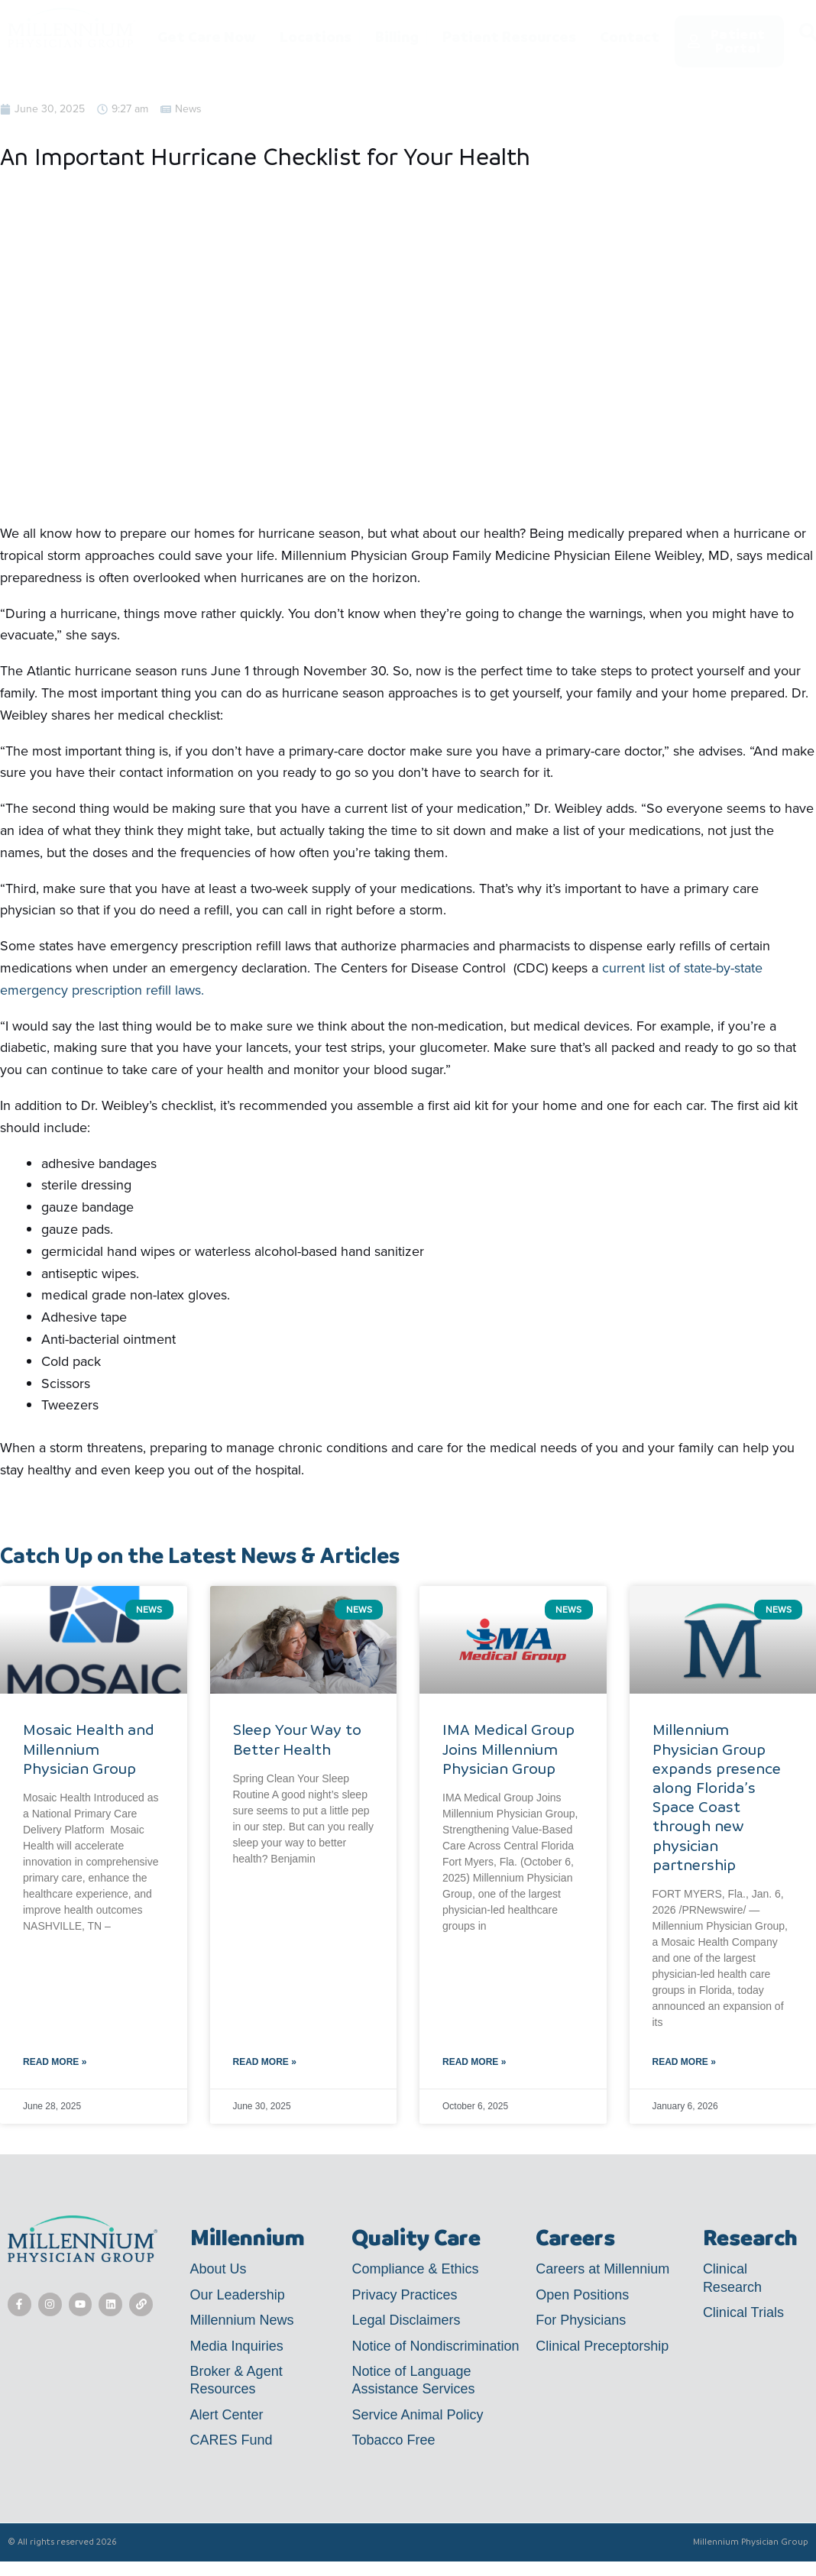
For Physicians (581, 2320)
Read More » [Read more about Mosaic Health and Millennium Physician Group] (54, 2062)
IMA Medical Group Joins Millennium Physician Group (508, 1748)
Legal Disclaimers (405, 2320)
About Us (218, 2269)
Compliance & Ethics (414, 2269)
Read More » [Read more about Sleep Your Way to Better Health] (264, 2062)
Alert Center (227, 2414)
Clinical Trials (743, 2312)
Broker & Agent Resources (236, 2380)
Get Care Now (206, 37)
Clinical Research (732, 2277)
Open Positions (582, 2295)
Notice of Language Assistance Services (412, 2380)
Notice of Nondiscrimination (435, 2346)
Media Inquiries (236, 2346)
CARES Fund (231, 2440)
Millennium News (242, 2320)
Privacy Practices (404, 2295)
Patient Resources (509, 37)
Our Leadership (237, 2295)
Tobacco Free (393, 2440)
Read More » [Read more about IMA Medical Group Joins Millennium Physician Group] (474, 2062)
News (188, 109)
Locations (315, 37)
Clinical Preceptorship (602, 2346)
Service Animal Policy (417, 2414)
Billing (397, 37)
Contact (629, 37)
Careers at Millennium (602, 2269)
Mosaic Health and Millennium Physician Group (88, 1748)
